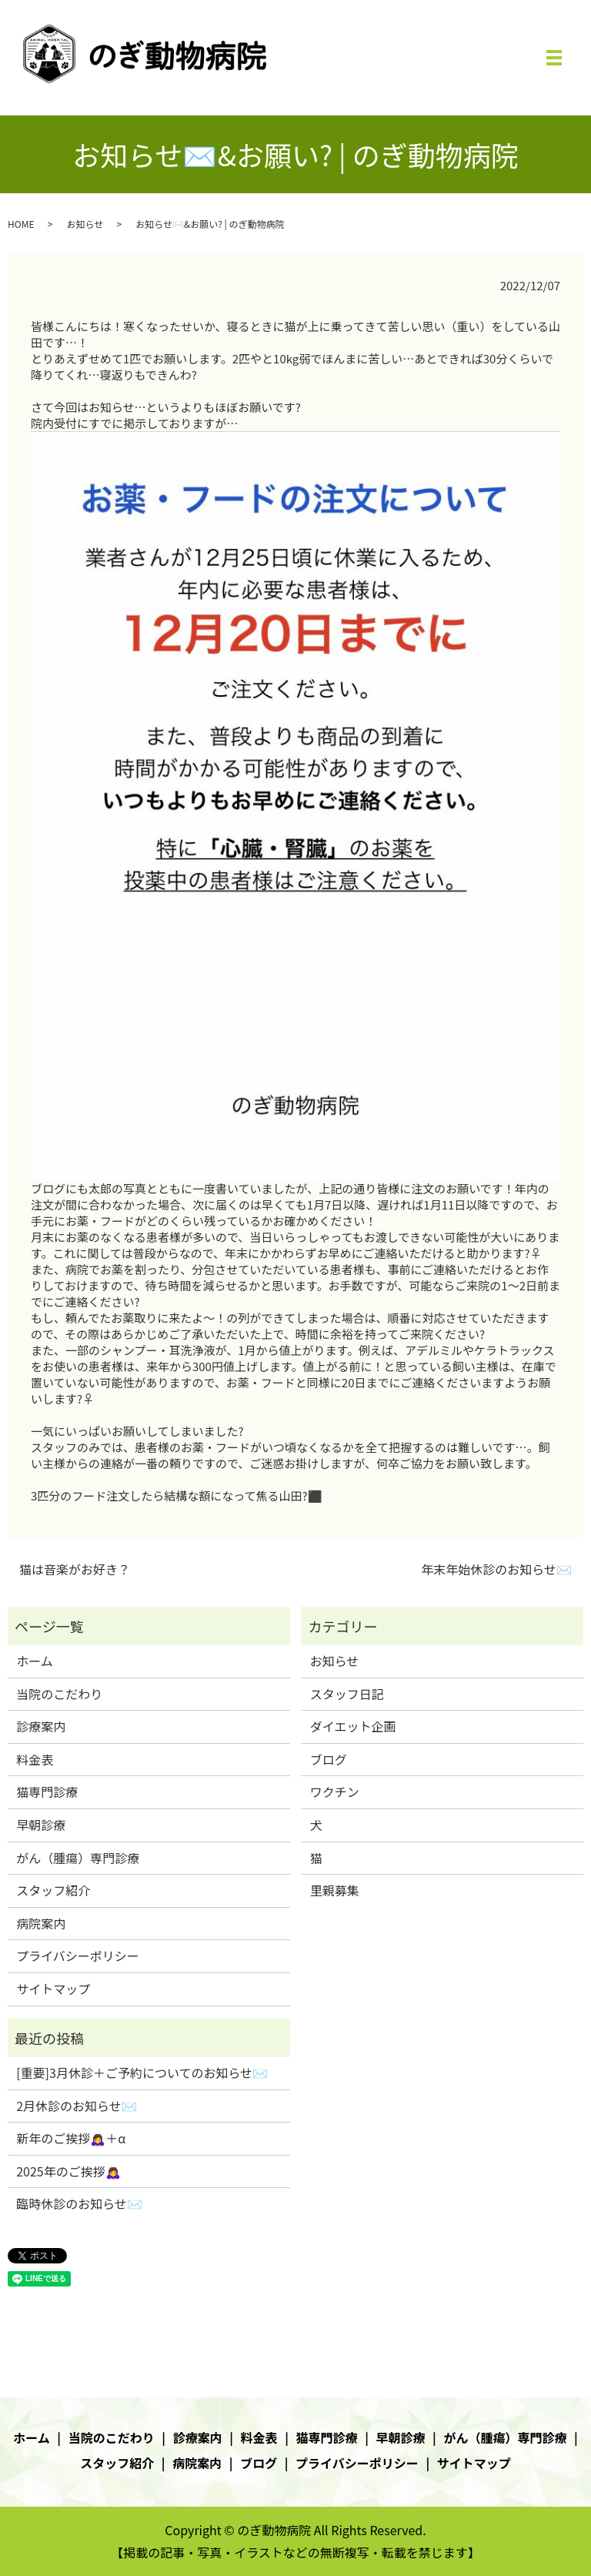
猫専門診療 (47, 1791)
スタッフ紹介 (53, 1890)
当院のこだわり (59, 1693)
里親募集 (334, 1890)
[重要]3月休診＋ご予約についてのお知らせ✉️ (142, 2072)
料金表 (34, 1759)
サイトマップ (53, 1988)
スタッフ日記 (347, 1693)
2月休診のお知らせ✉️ (76, 2105)
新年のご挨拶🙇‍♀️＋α (70, 2138)
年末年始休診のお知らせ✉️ (496, 1569)
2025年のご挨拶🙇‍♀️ (68, 2171)
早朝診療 (40, 1824)
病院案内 (40, 1923)
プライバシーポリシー (77, 1955)
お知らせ (84, 223)
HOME (21, 223)
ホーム (34, 1660)
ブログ (328, 1759)
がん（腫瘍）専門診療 (77, 1857)
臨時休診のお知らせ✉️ (79, 2203)
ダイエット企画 (353, 1726)
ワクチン (334, 1791)
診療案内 (40, 1726)
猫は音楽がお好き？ (74, 1569)
